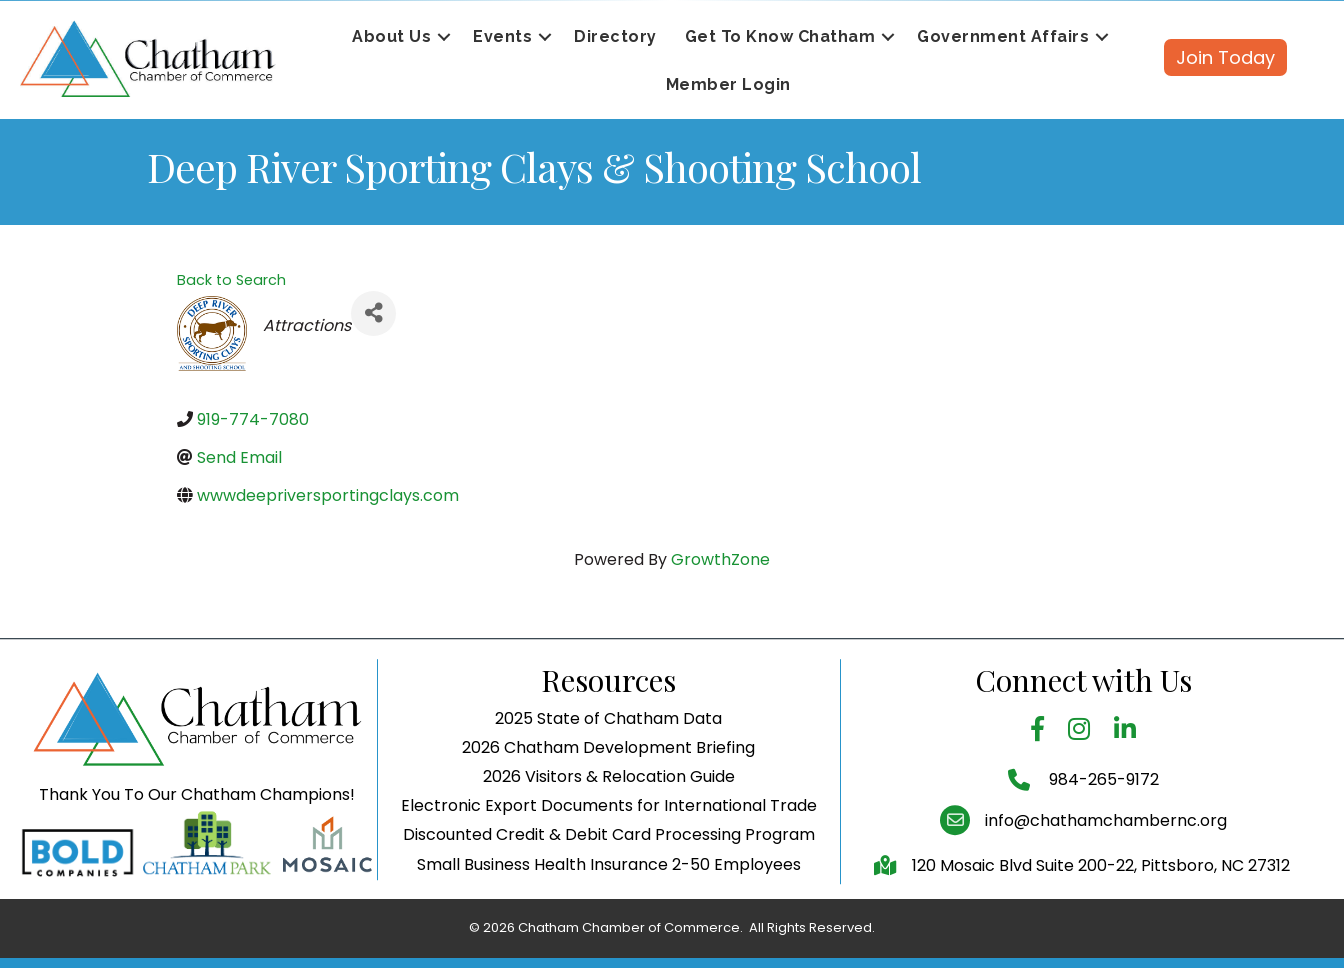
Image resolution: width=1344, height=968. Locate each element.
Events (502, 36)
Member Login (728, 84)
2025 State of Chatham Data (608, 783)
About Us (391, 36)
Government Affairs (1003, 36)
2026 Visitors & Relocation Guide (609, 841)
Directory (615, 36)
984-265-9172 (1102, 845)
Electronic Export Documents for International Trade (609, 871)
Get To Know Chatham (780, 36)
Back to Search (231, 280)
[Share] (373, 313)
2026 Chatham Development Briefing (608, 812)
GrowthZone (720, 559)
